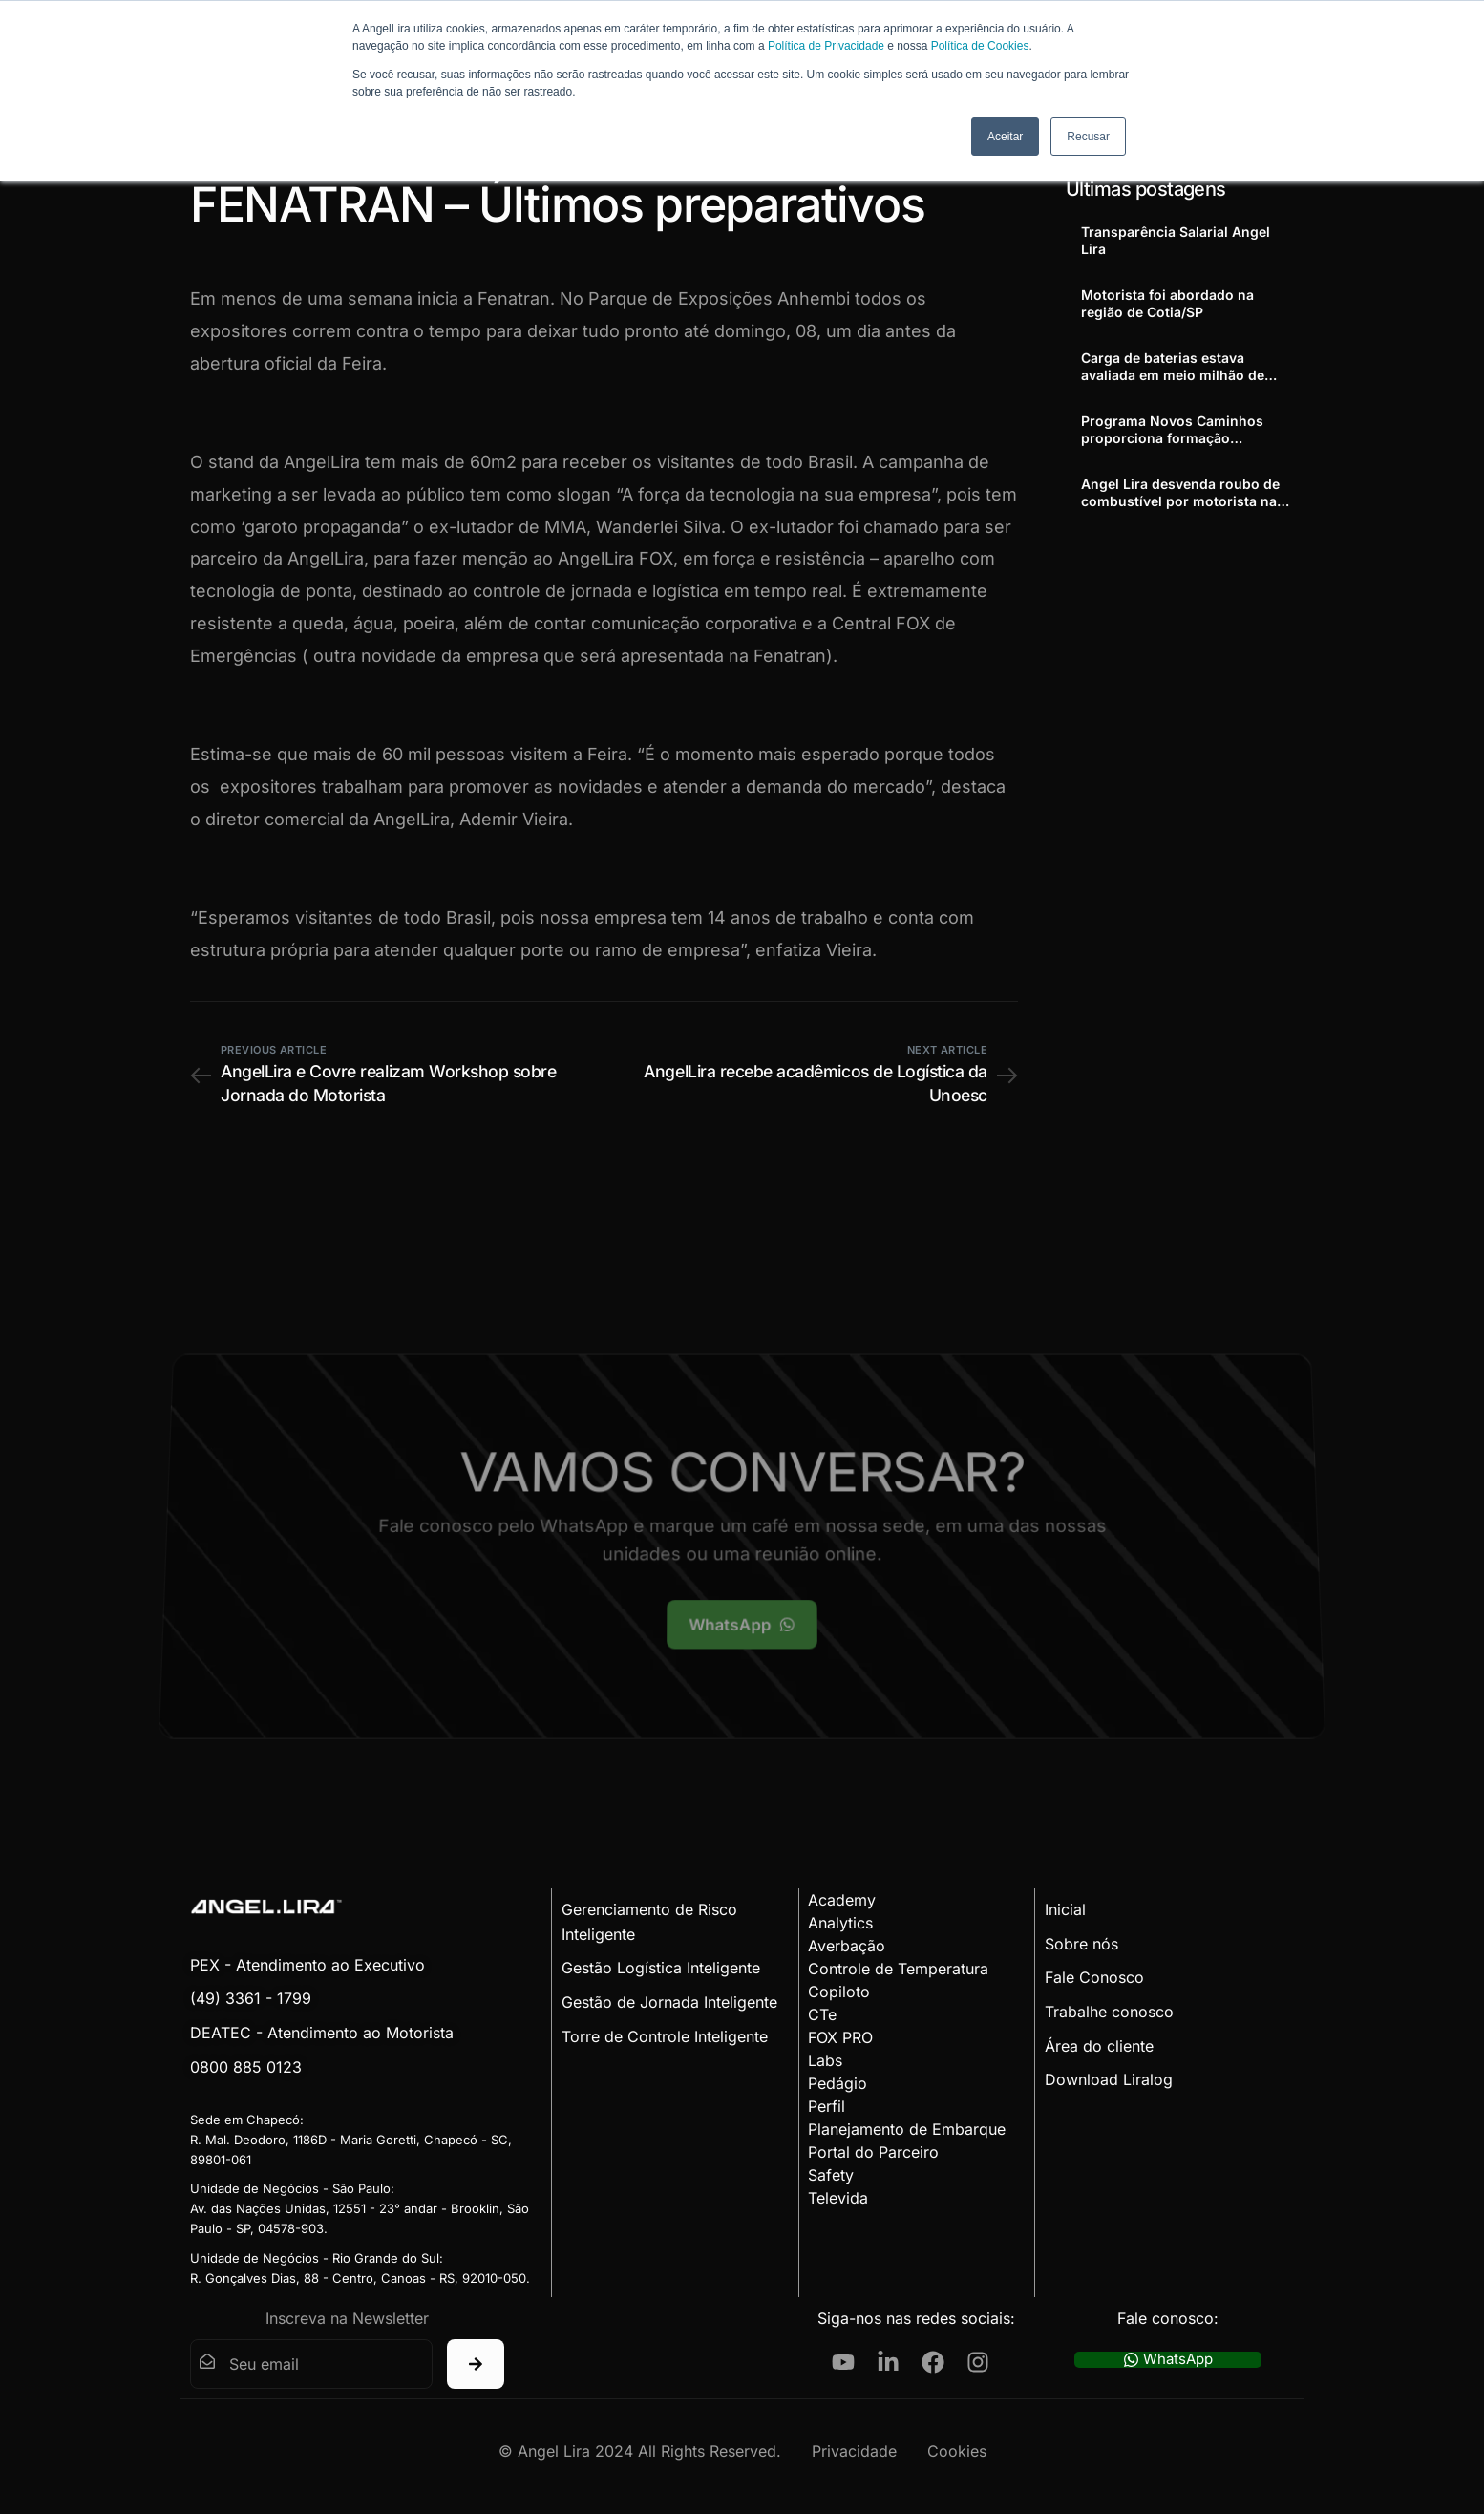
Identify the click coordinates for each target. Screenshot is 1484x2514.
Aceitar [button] (1005, 136)
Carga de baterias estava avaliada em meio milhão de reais (1172, 367)
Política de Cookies (980, 46)
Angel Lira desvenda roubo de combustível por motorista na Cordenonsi (1180, 493)
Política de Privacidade (826, 46)
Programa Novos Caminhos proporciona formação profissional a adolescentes (1172, 430)
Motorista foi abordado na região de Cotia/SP (1167, 303)
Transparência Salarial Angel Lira (1175, 240)
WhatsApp (1168, 2360)
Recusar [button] (1088, 136)
